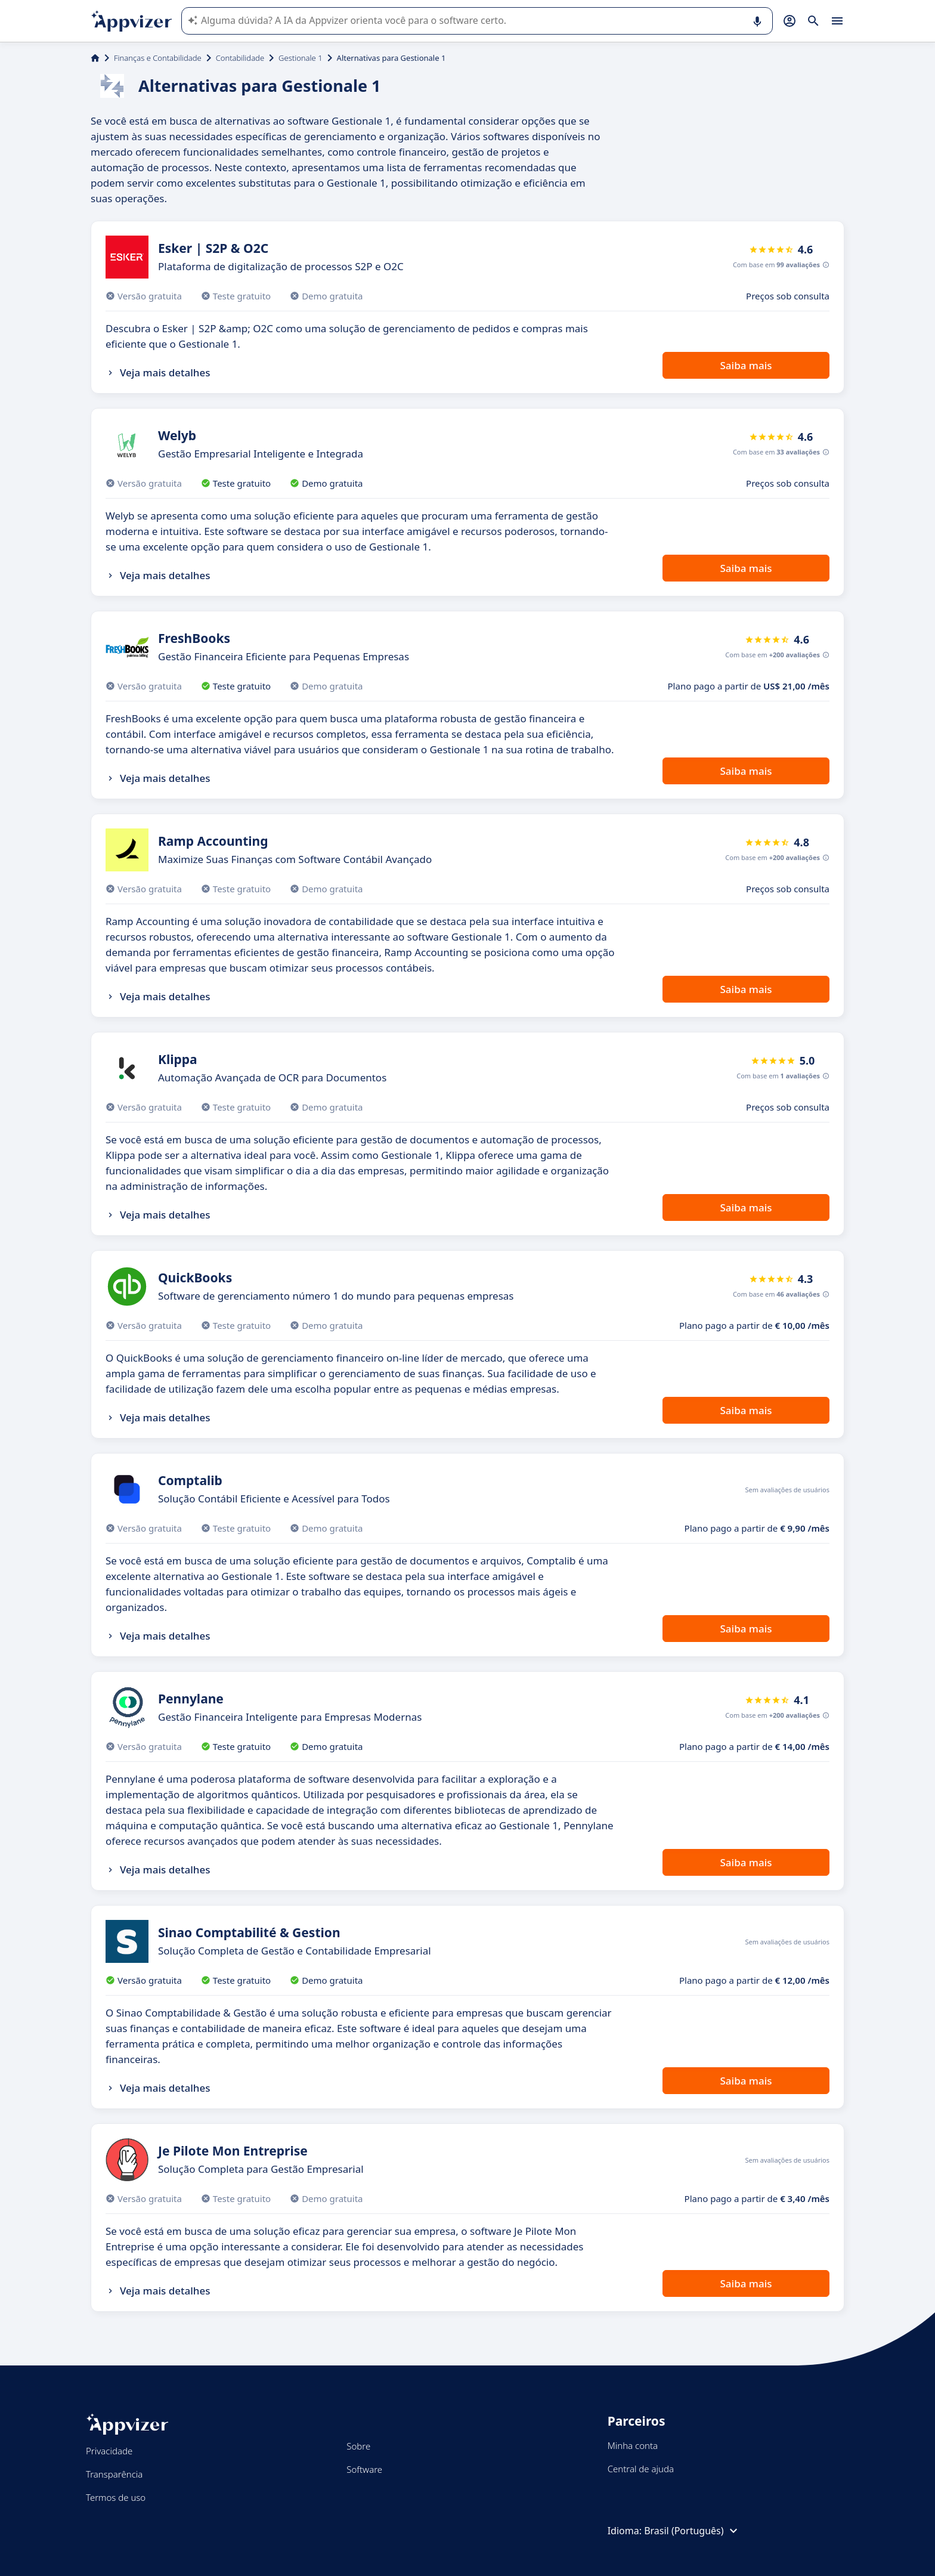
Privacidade (109, 2451)
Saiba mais (746, 365)
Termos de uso (115, 2497)
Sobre (358, 2446)
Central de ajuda (641, 2469)
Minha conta (633, 2445)
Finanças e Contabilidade (158, 57)
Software (364, 2469)
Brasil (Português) (692, 2531)
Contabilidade (240, 57)
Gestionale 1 (300, 57)
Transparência (114, 2474)
